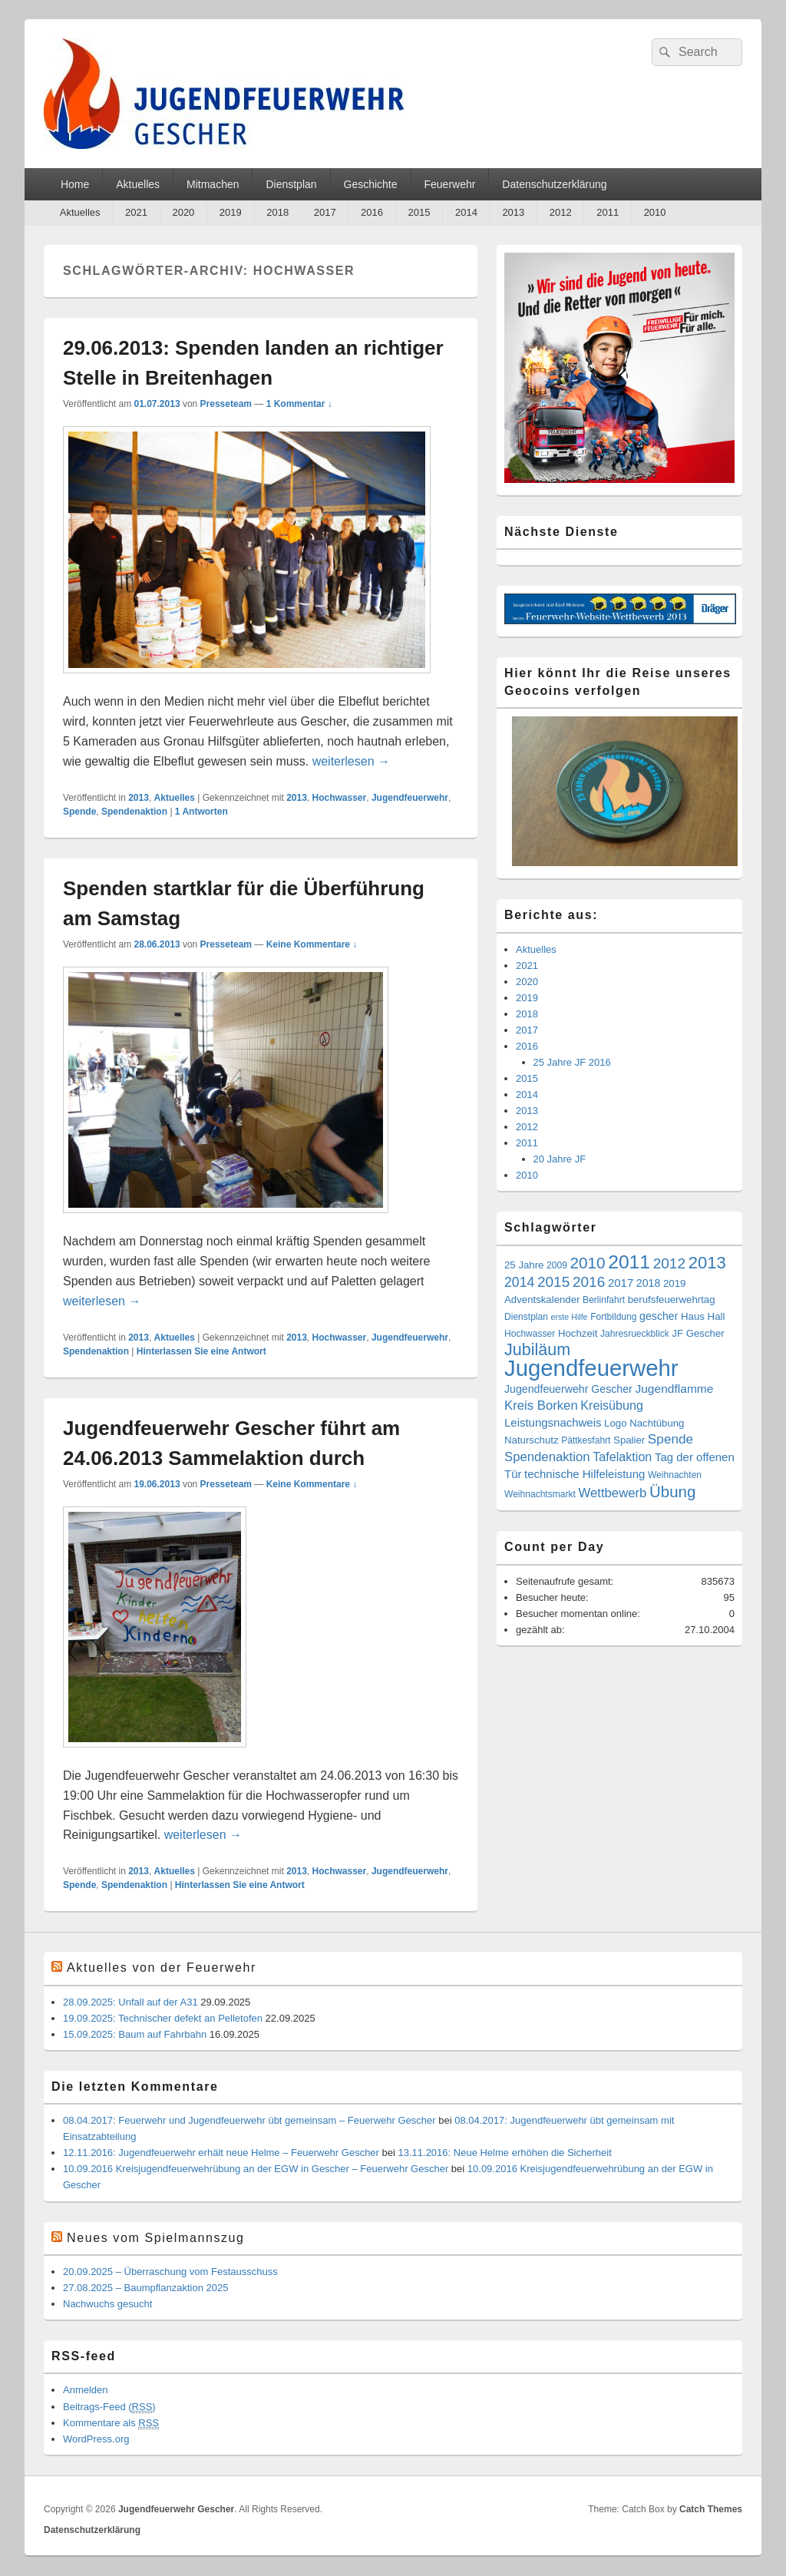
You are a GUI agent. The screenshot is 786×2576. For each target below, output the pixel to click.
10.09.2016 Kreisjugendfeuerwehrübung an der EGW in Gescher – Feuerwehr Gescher (255, 2168)
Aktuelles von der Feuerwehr (161, 1967)
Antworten (201, 811)
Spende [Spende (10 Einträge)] (670, 1439)
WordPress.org (96, 2439)
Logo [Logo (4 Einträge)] (615, 1423)
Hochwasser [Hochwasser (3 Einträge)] (529, 1333)
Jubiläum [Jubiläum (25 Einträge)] (537, 1350)
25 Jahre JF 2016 (572, 1062)
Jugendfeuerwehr (410, 797)
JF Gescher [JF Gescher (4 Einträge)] (698, 1333)
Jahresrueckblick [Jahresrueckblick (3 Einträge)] (634, 1333)
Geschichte (371, 184)
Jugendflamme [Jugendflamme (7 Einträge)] (674, 1388)
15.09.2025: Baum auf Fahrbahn (134, 2034)
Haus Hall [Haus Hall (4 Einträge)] (703, 1316)
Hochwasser (339, 797)
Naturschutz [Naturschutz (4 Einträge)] (531, 1440)
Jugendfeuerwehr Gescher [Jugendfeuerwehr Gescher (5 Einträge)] (568, 1389)
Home (75, 184)
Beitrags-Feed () (109, 2407)
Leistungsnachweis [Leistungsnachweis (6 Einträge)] (552, 1422)
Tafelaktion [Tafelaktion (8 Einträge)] (622, 1456)
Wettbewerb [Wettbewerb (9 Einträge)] (612, 1493)
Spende (79, 811)
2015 (419, 212)
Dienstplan (291, 184)
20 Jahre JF (559, 1159)
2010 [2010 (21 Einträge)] (588, 1262)
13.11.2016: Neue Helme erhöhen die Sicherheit (505, 2152)
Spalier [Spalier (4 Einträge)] (629, 1440)
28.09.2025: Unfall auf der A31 (130, 2002)
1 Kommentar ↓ (299, 403)
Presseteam (226, 403)
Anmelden (85, 2390)
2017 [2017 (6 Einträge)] (620, 1282)
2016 (372, 212)
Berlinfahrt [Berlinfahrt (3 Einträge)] (604, 1300)
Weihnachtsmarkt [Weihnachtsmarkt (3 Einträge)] (540, 1494)
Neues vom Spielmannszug (156, 2237)
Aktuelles (138, 184)
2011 (607, 212)
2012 (561, 212)
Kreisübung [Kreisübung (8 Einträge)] (611, 1405)
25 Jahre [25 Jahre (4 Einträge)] (523, 1265)
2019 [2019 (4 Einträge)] (674, 1283)
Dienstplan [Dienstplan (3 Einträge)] (526, 1316)
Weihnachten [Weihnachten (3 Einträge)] (675, 1475)
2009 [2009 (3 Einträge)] (557, 1265)
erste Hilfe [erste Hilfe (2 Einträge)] (569, 1316)
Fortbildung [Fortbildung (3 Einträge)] (613, 1316)
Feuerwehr (450, 184)
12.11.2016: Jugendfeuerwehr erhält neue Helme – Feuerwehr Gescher (221, 2152)
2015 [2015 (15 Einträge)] (553, 1282)
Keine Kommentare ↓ (312, 944)
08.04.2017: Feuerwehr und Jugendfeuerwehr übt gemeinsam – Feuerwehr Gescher (249, 2120)
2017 (325, 212)
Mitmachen (213, 184)
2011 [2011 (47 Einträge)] (629, 1262)
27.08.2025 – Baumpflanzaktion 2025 (145, 2287)
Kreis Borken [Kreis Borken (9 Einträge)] (541, 1405)
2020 (183, 212)
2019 (231, 212)
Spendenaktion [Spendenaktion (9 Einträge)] (547, 1457)
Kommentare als (111, 2423)
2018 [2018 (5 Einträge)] (648, 1283)
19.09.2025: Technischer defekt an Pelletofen (163, 2018)
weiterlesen (351, 761)
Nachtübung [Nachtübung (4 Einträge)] (656, 1423)
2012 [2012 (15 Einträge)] (669, 1263)
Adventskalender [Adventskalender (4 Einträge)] (542, 1299)
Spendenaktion (134, 811)
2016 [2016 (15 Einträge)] (589, 1282)
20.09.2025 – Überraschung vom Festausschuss (170, 2271)
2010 (655, 212)
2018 (277, 212)
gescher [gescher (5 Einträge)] (658, 1316)
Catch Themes (710, 2509)
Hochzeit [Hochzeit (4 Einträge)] (577, 1333)
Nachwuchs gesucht (107, 2304)
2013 (513, 212)
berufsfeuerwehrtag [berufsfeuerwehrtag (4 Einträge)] (671, 1299)
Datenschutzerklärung (554, 184)
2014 (466, 212)
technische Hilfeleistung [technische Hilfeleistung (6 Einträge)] (584, 1473)
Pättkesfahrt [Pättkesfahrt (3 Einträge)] (585, 1440)
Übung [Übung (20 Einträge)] (672, 1491)
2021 (136, 212)
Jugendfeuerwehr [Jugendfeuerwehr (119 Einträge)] (591, 1368)
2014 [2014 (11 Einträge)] (519, 1282)
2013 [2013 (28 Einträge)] (707, 1262)
